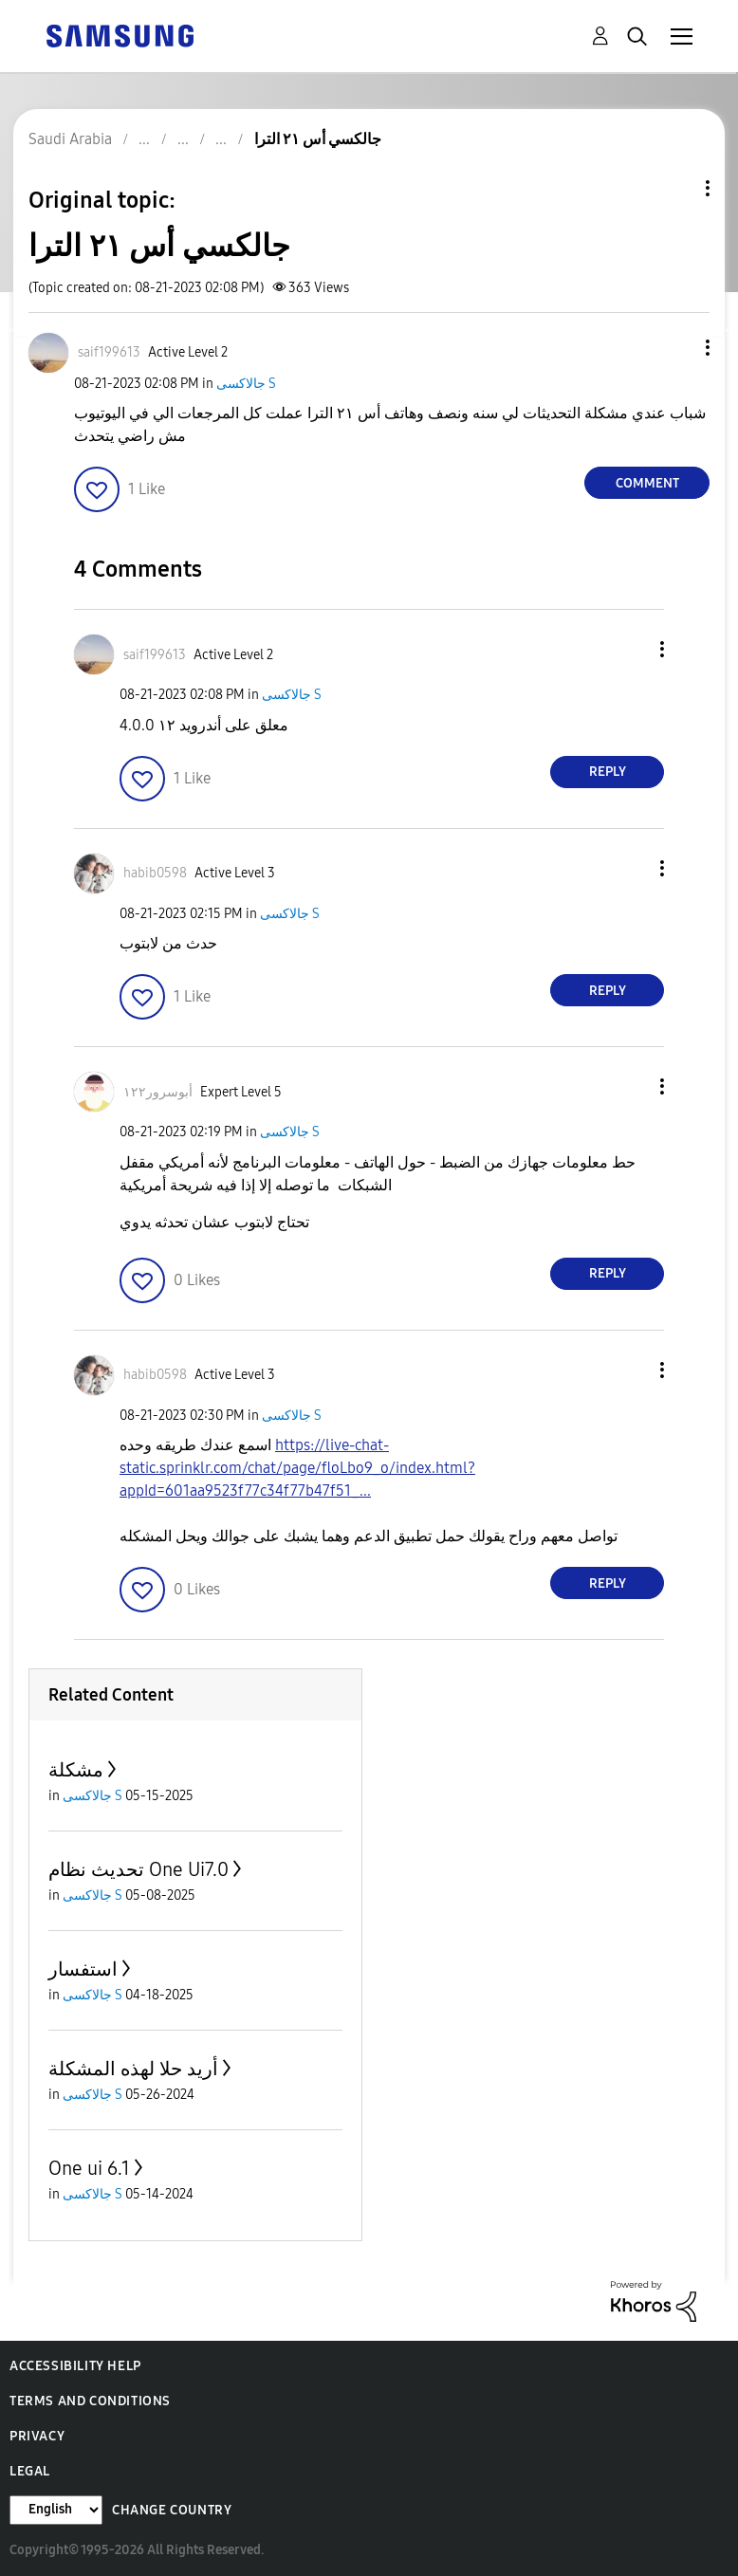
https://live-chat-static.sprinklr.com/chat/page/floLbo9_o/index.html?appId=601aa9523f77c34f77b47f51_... (297, 1468)
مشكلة (75, 1769)
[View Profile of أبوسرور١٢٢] (158, 1092)
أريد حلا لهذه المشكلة (133, 2068)
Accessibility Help (75, 2366)
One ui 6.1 (89, 2168)
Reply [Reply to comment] (607, 772)
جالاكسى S (246, 384)
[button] (676, 347)
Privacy (37, 2436)
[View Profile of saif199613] (109, 352)
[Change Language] (55, 2510)
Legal (29, 2471)
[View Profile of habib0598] (155, 873)
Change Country (171, 2510)
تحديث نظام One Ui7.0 (138, 1869)
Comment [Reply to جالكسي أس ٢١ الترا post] (647, 483)
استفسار (83, 1969)
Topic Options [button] (675, 188)
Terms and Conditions (90, 2401)
